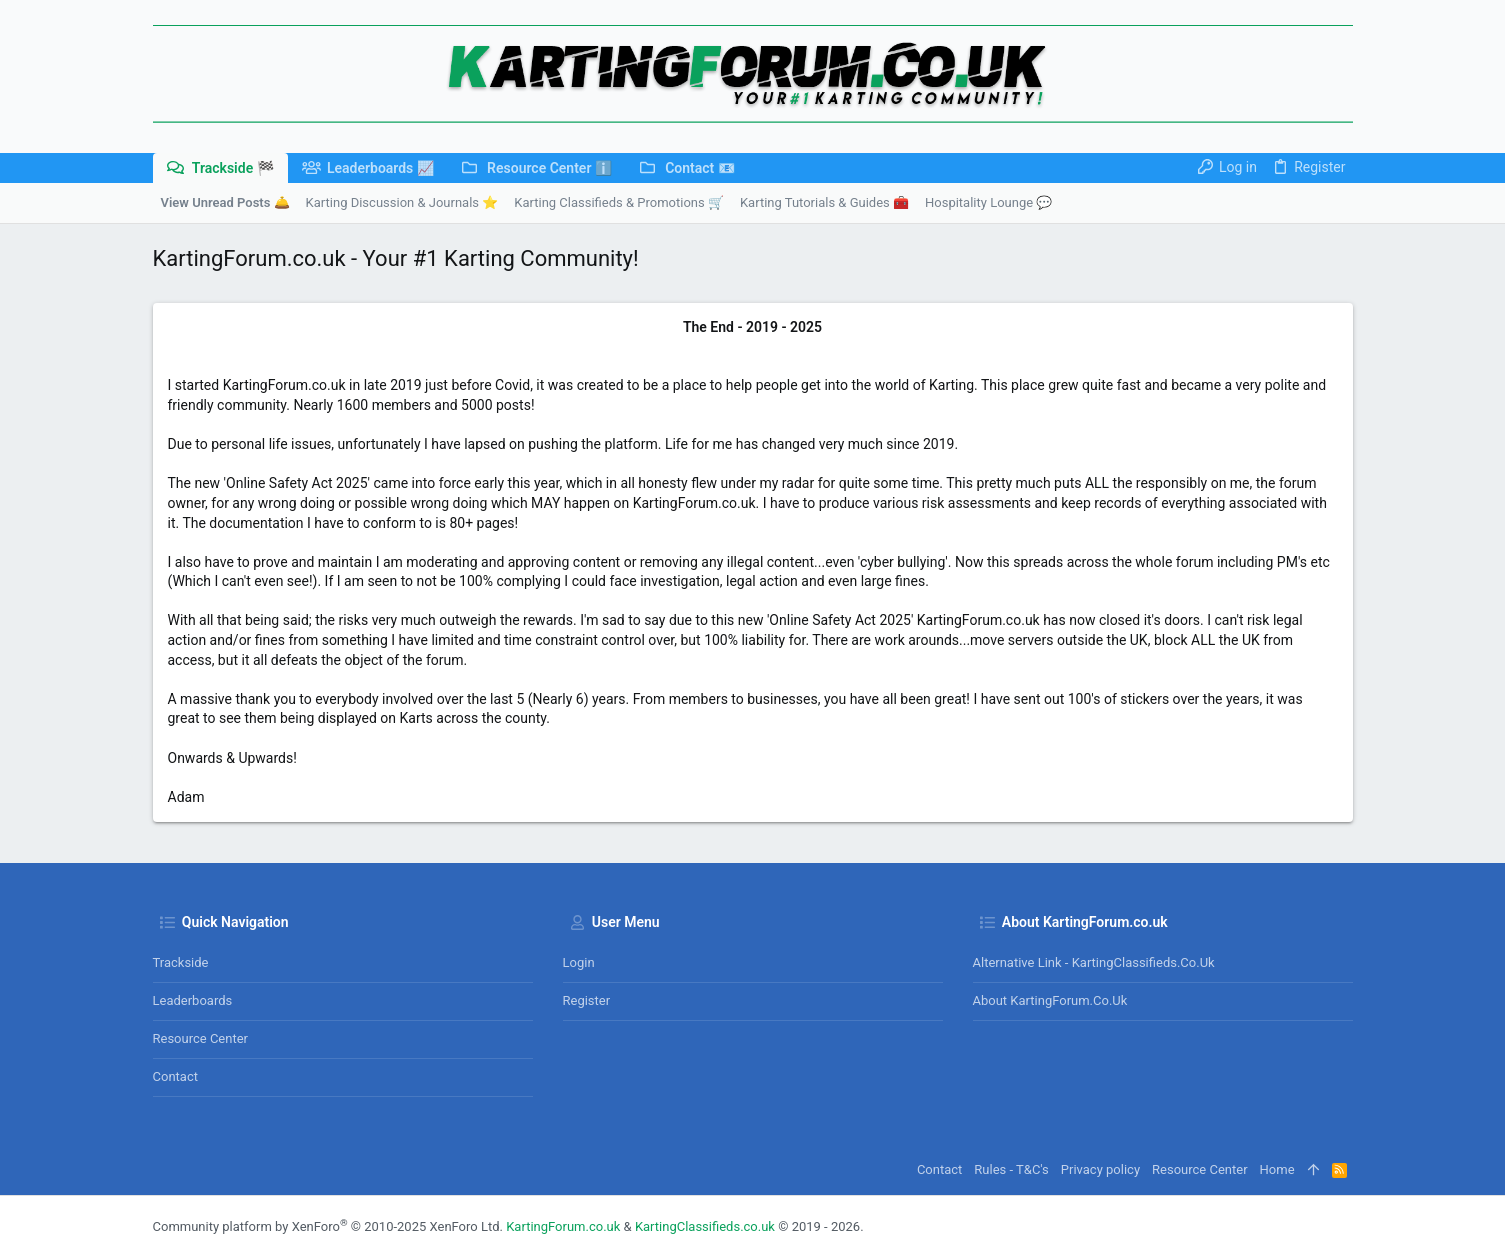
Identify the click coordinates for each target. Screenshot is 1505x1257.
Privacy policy (1100, 1169)
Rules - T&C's (1011, 1169)
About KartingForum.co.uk (1050, 1000)
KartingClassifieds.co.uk (705, 1226)
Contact (175, 1076)
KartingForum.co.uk (563, 1226)
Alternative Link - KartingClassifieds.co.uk (1094, 962)
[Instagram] (1344, 1226)
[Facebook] (1314, 1226)
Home (1277, 1169)
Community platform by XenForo (328, 1226)
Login (579, 962)
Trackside (181, 962)
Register (587, 1000)
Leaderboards (193, 1000)
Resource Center (201, 1038)
